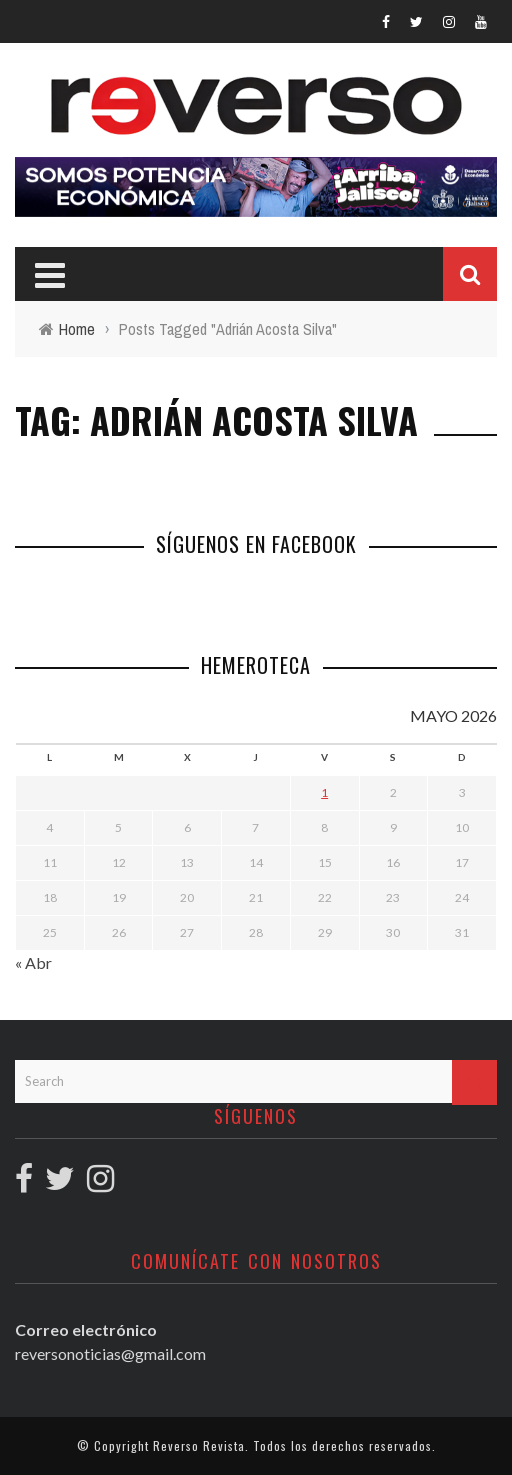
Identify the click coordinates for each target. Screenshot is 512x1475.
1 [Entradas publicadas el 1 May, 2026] (324, 792)
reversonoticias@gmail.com (110, 1353)
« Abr (33, 962)
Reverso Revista (199, 1445)
